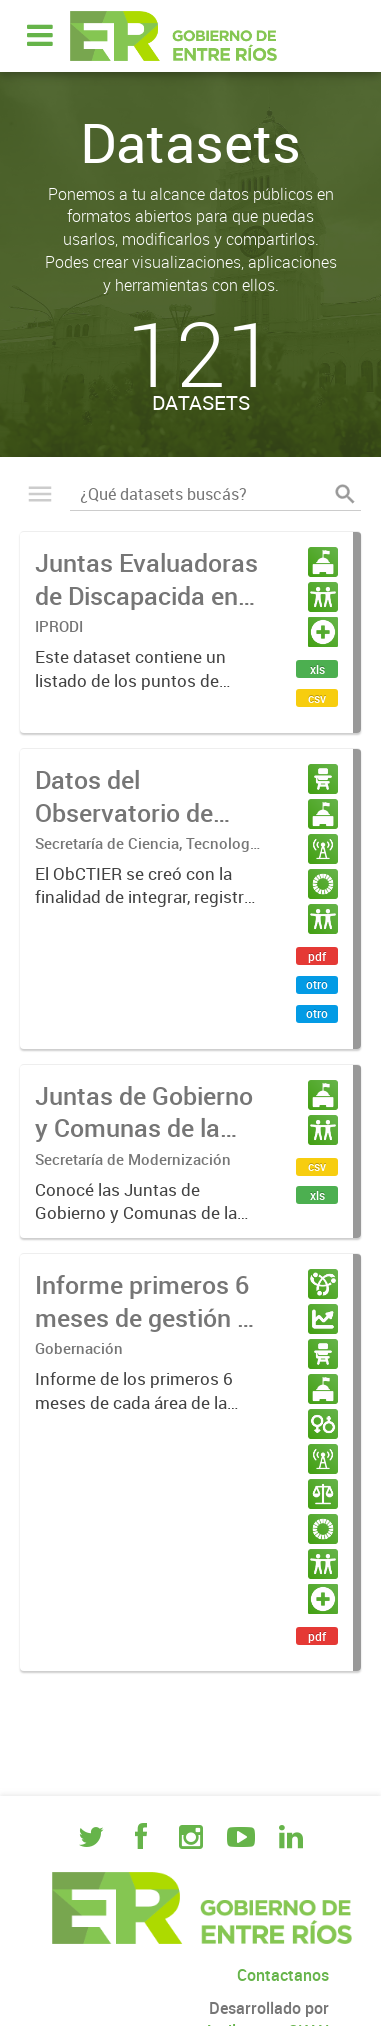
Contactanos (283, 1975)
